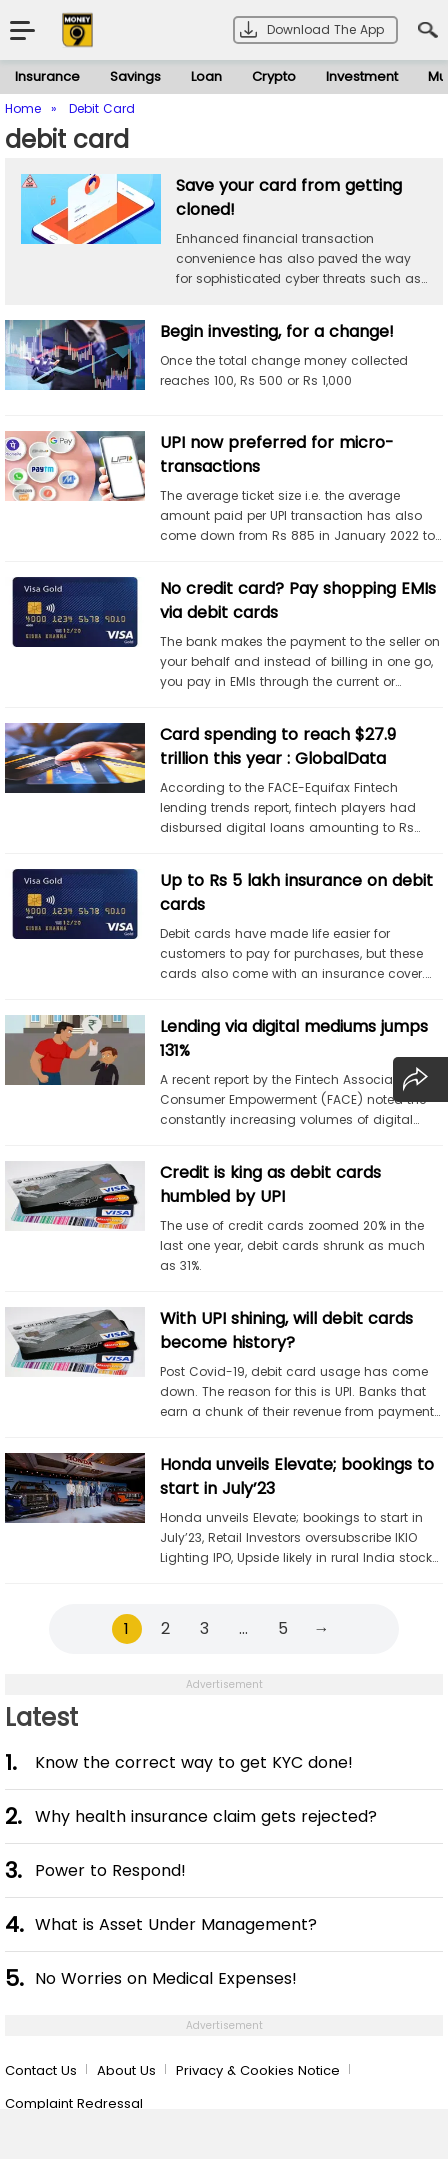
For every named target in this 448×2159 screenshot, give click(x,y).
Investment (362, 76)
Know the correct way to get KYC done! (194, 1762)
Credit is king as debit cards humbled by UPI (270, 1184)
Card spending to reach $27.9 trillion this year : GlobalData (278, 746)
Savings (135, 76)
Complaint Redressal (74, 2103)
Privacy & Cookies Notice (258, 2070)
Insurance (47, 76)
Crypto (274, 76)
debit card (67, 139)
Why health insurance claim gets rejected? (206, 1816)
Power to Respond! (110, 1870)
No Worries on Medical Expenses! (166, 1978)
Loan (206, 76)
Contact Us (41, 2070)
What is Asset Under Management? (176, 1924)
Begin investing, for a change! (277, 331)
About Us (126, 2070)
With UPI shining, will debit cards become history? (286, 1330)
